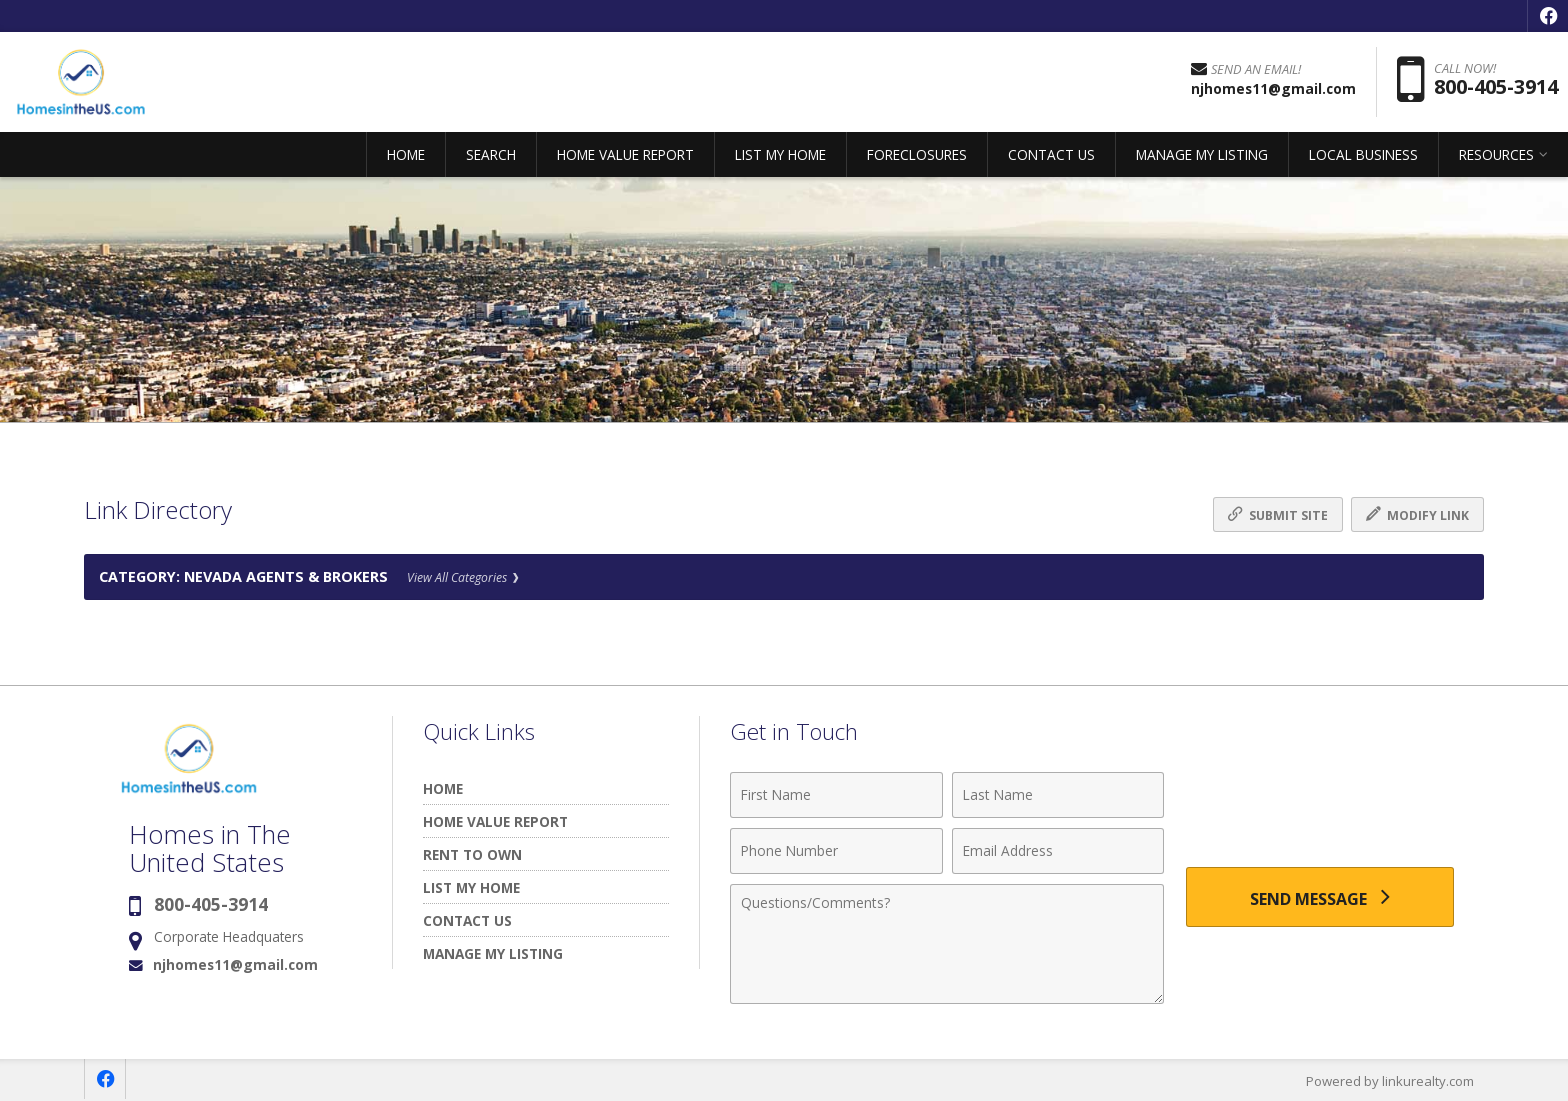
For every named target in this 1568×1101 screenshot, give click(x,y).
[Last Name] (1058, 795)
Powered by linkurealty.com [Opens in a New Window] (1390, 1081)
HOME (406, 154)
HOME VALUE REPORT (625, 154)
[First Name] (836, 795)
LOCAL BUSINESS (1363, 154)
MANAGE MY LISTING (1202, 154)
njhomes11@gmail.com (235, 964)
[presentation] (1320, 806)
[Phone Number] (836, 851)
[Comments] (947, 944)
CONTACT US (1051, 154)
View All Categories (462, 577)
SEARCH (491, 154)
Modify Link (1417, 515)
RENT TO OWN (472, 854)
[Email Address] (1058, 851)
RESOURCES (1496, 154)
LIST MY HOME (780, 154)
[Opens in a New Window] (1548, 16)
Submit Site (1278, 515)
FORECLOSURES (917, 154)
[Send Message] (1320, 897)
